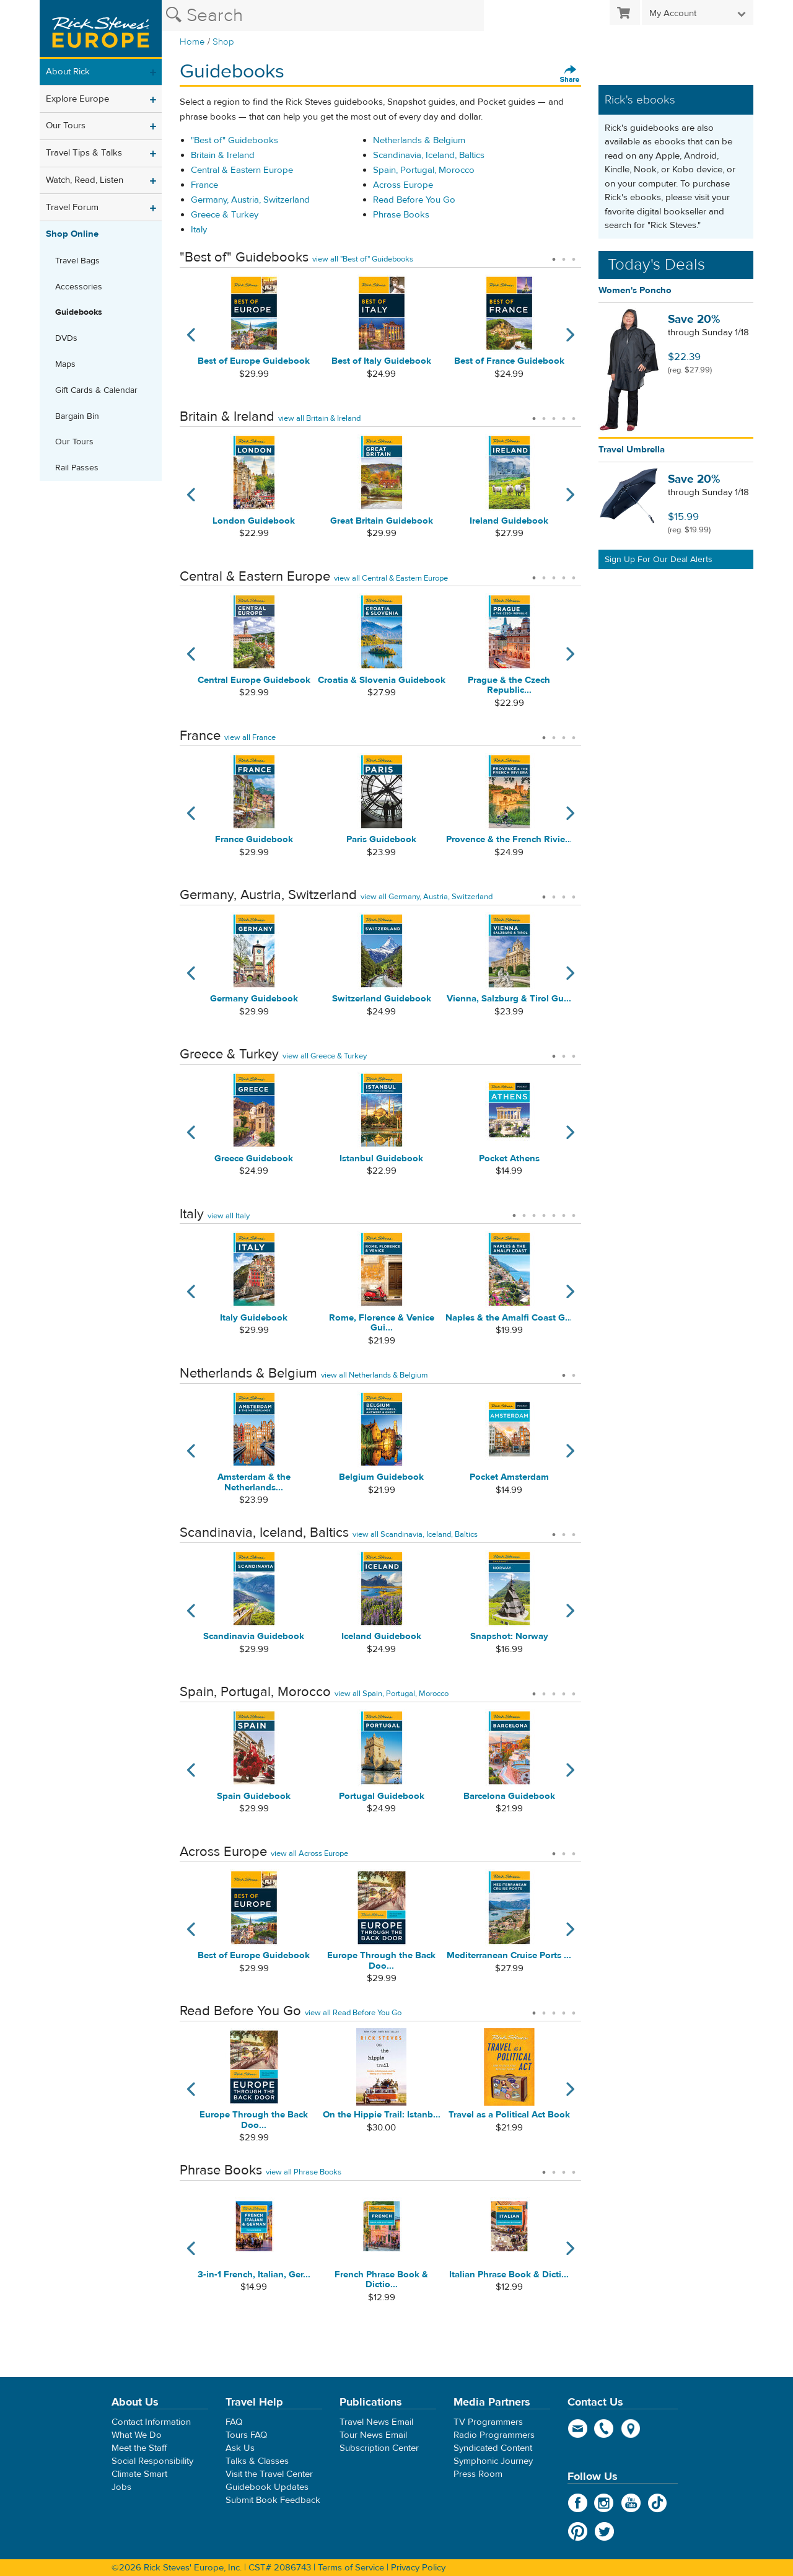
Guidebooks (78, 312)
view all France (250, 737)
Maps (65, 364)
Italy (199, 229)
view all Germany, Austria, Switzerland (427, 897)
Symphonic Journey (493, 2461)
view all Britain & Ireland (319, 418)
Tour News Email (373, 2435)
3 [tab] (574, 255)
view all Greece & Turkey (325, 1056)
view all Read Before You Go (353, 2013)
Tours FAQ (246, 2435)
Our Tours (65, 125)
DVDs (66, 338)
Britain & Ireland (223, 155)
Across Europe (403, 185)
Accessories (78, 286)
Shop (223, 42)
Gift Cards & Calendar (96, 390)
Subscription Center (379, 2448)
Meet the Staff (139, 2448)
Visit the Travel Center (269, 2474)
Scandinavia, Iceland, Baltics (428, 155)
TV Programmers (488, 2422)
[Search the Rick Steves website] (323, 15)
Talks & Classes (257, 2461)
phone (604, 2428)
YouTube (631, 2503)
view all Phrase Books (303, 2172)
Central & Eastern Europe (242, 170)
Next (574, 342)
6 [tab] (564, 1211)
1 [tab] (554, 255)
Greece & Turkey (224, 215)
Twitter (604, 2531)
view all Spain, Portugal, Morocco (392, 1694)
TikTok (657, 2503)
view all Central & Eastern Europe (391, 578)
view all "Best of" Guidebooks (362, 259)
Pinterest (577, 2531)
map (631, 2428)
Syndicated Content (492, 2448)
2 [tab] (564, 255)
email (577, 2428)
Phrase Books (401, 215)
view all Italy (229, 1216)
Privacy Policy (418, 2568)
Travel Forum (72, 207)
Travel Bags (77, 260)
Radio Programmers (494, 2435)
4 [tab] (564, 414)
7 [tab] (574, 1211)
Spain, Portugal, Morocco (424, 170)
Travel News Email (376, 2422)
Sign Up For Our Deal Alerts (658, 559)
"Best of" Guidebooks (234, 140)
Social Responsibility (152, 2461)
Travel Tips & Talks (84, 153)
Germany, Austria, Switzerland (250, 200)
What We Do (137, 2435)
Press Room (477, 2474)
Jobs (121, 2487)
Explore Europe (77, 99)
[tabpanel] (254, 342)
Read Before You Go (414, 200)
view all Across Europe (309, 1853)
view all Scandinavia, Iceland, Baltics (415, 1534)
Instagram (604, 2503)
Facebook (577, 2503)
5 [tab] (574, 414)
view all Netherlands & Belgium (374, 1375)
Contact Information (151, 2422)
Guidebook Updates (267, 2487)
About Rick (68, 71)
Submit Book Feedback (273, 2500)
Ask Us (240, 2448)
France (204, 185)
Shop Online (72, 234)
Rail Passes (77, 467)
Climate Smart (139, 2474)
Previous (187, 342)
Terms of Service (351, 2568)
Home (192, 42)
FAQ (234, 2422)
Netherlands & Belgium (419, 140)
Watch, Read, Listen (84, 180)
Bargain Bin (77, 416)
